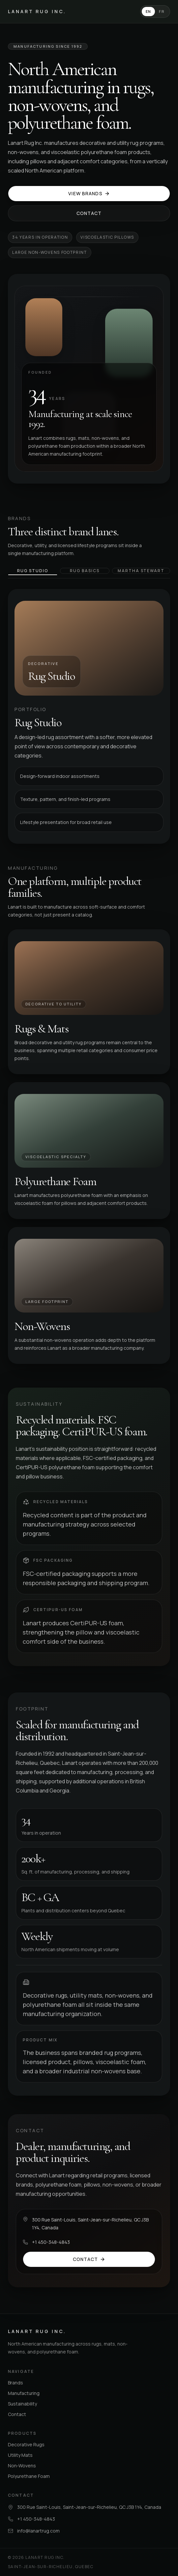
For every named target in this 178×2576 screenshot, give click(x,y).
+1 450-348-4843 (51, 2242)
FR (161, 11)
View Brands (88, 193)
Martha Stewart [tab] (141, 570)
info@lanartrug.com (38, 2531)
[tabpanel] (89, 716)
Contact (89, 213)
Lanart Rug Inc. (37, 11)
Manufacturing (24, 2393)
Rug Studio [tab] (32, 570)
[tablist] (89, 573)
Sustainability (22, 2404)
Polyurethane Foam (29, 2476)
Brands (15, 2382)
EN (148, 11)
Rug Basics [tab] (84, 570)
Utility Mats (20, 2455)
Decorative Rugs (26, 2444)
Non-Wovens (22, 2465)
